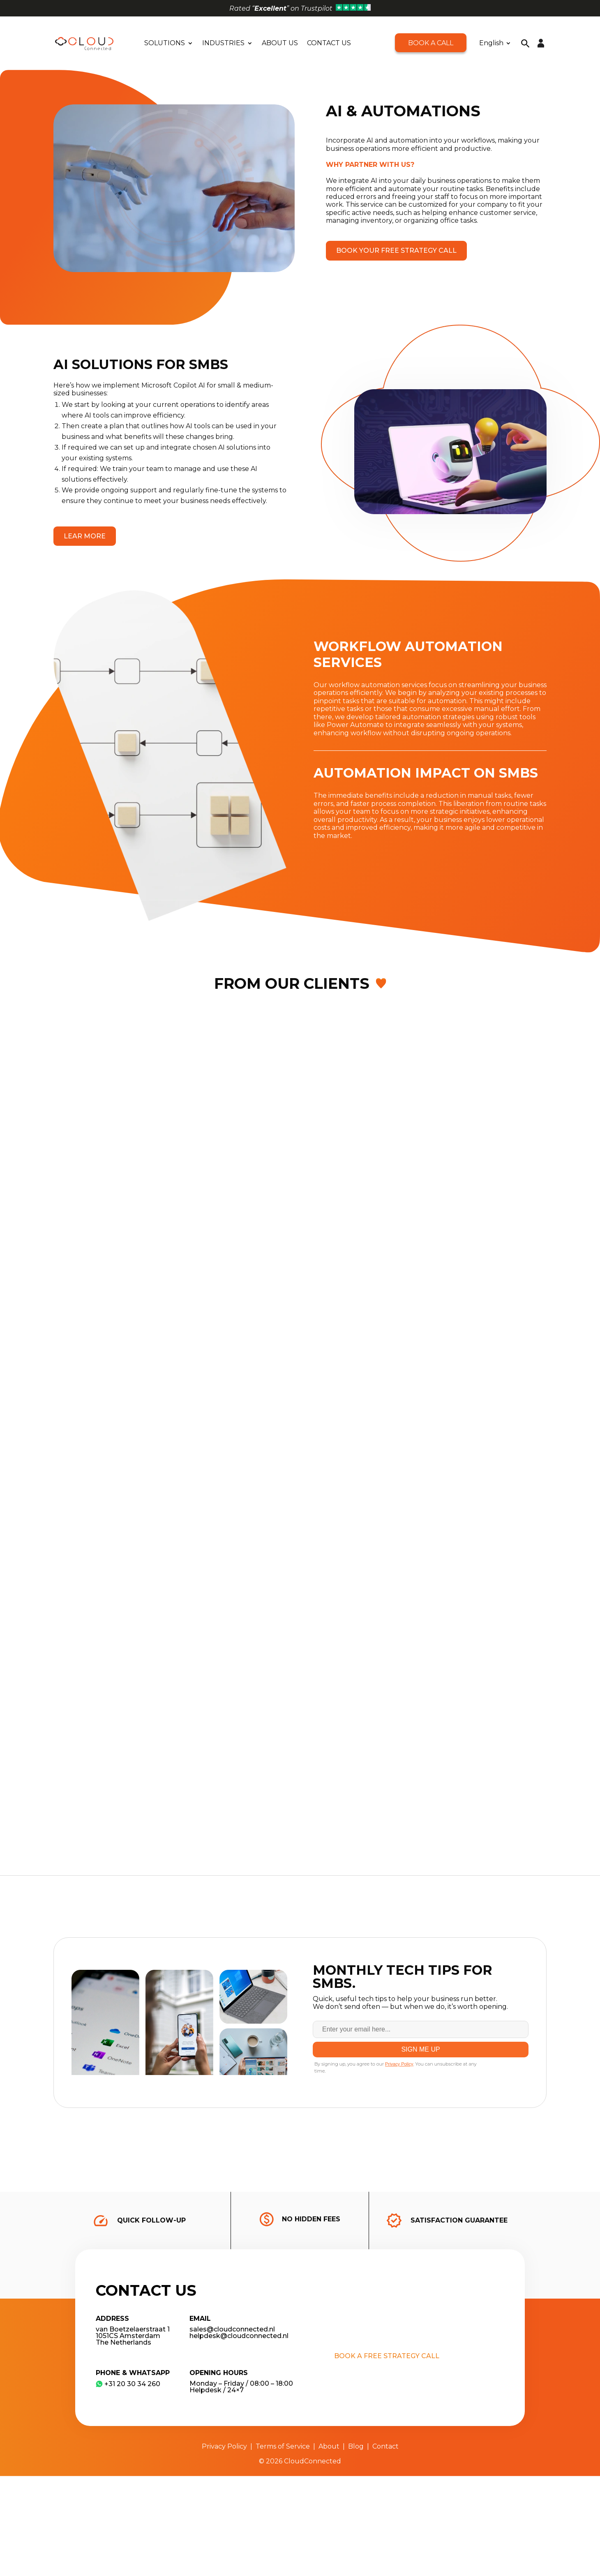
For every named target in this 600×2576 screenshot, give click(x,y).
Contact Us (329, 43)
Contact (385, 2446)
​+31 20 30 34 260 (128, 2384)
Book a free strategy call (386, 2356)
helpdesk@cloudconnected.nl (238, 2336)
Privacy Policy (224, 2446)
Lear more (85, 536)
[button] (525, 43)
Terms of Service (283, 2446)
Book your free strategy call (396, 250)
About (328, 2446)
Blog (356, 2446)
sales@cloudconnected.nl (232, 2329)
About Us (280, 43)
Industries (223, 43)
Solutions (164, 43)
